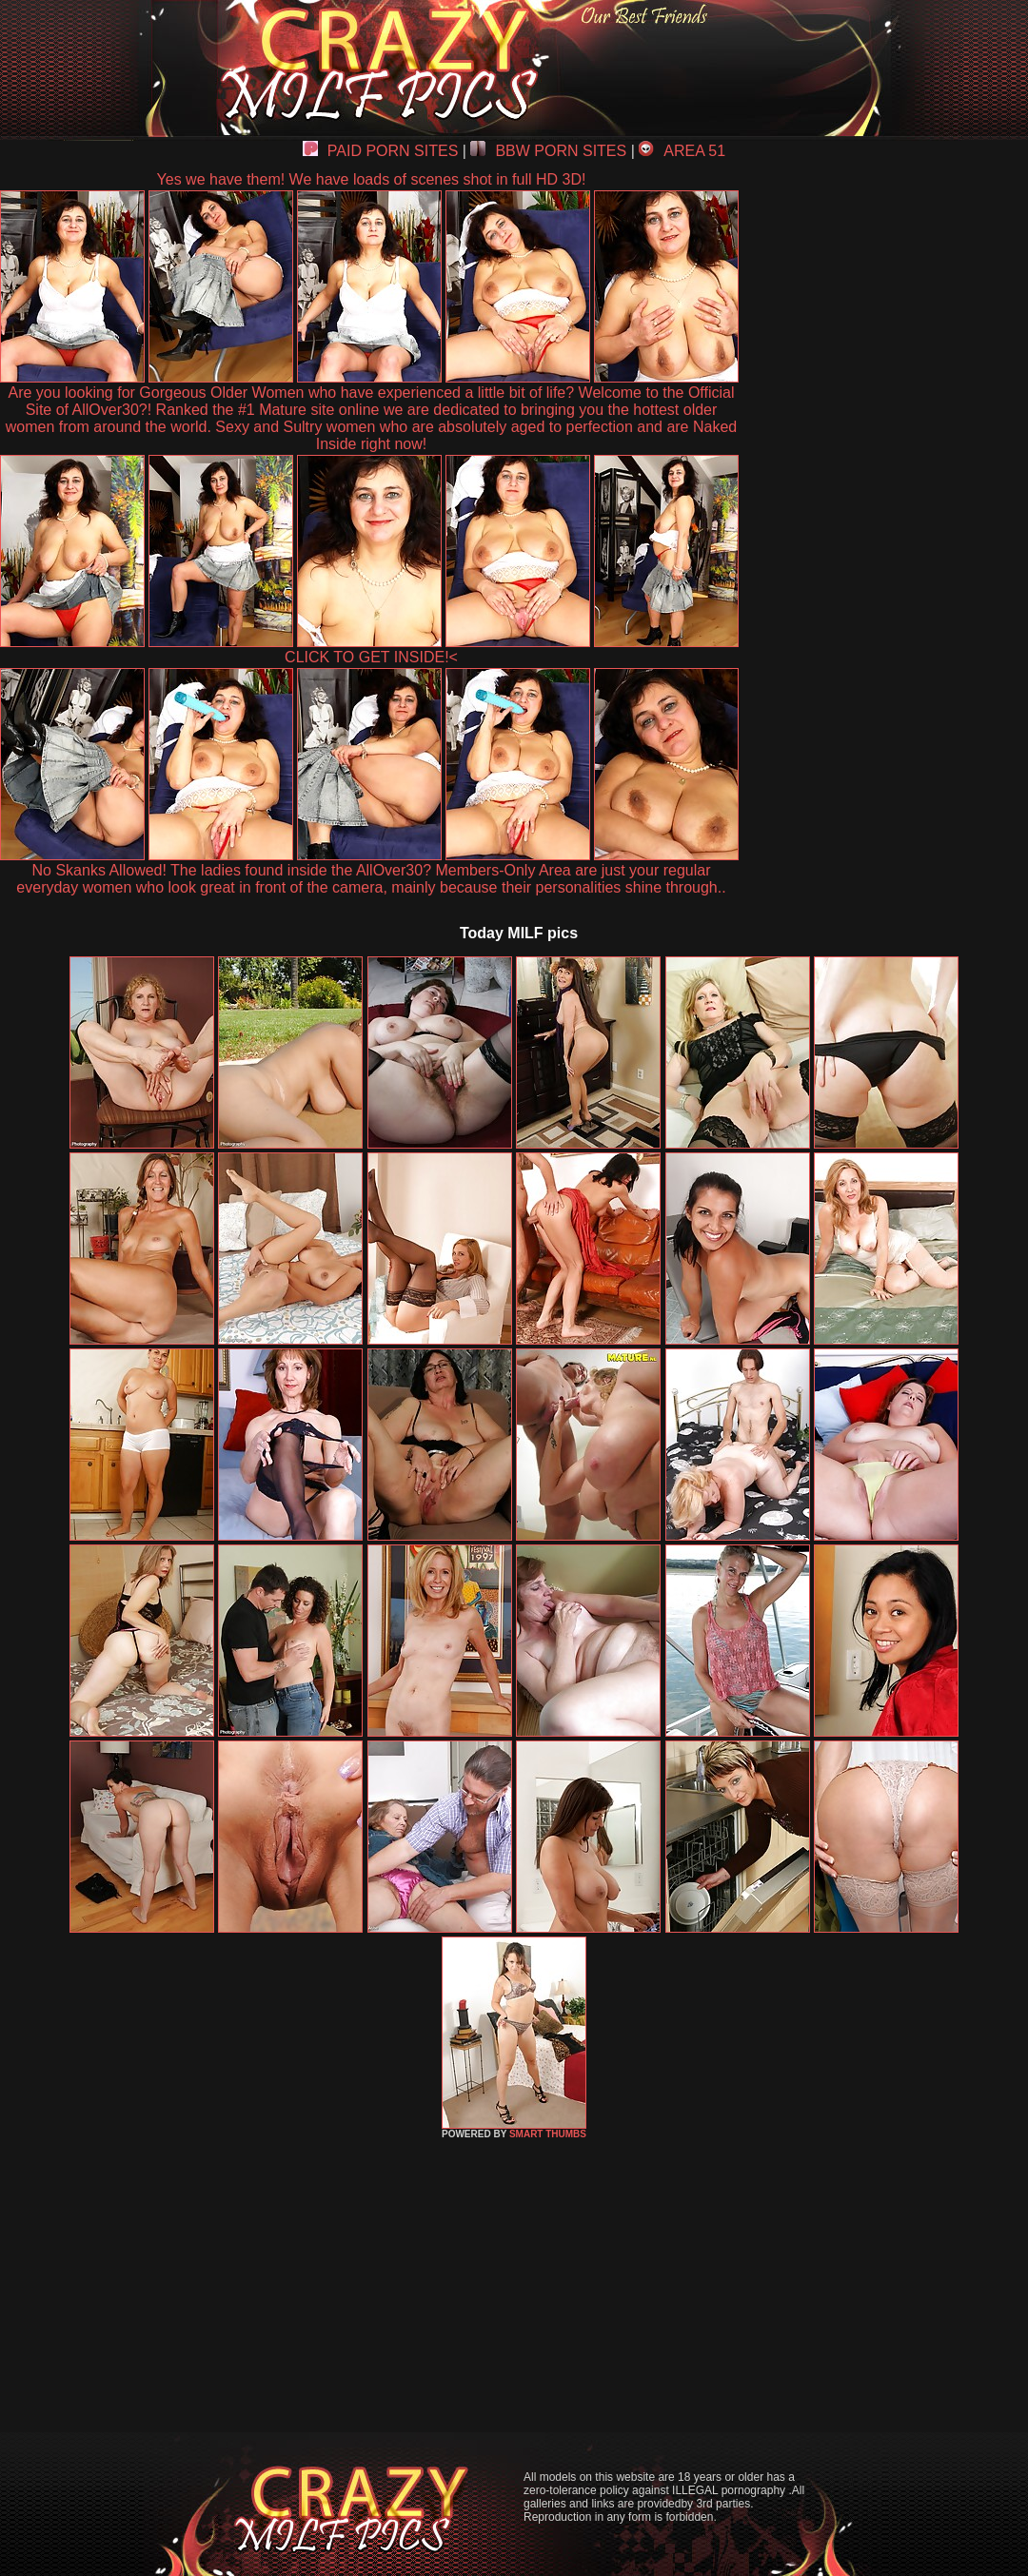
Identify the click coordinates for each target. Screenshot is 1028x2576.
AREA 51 (682, 151)
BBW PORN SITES (548, 151)
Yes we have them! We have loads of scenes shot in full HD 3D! (371, 179)
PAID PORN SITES (381, 151)
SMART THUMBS (547, 2134)
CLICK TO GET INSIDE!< (371, 657)
